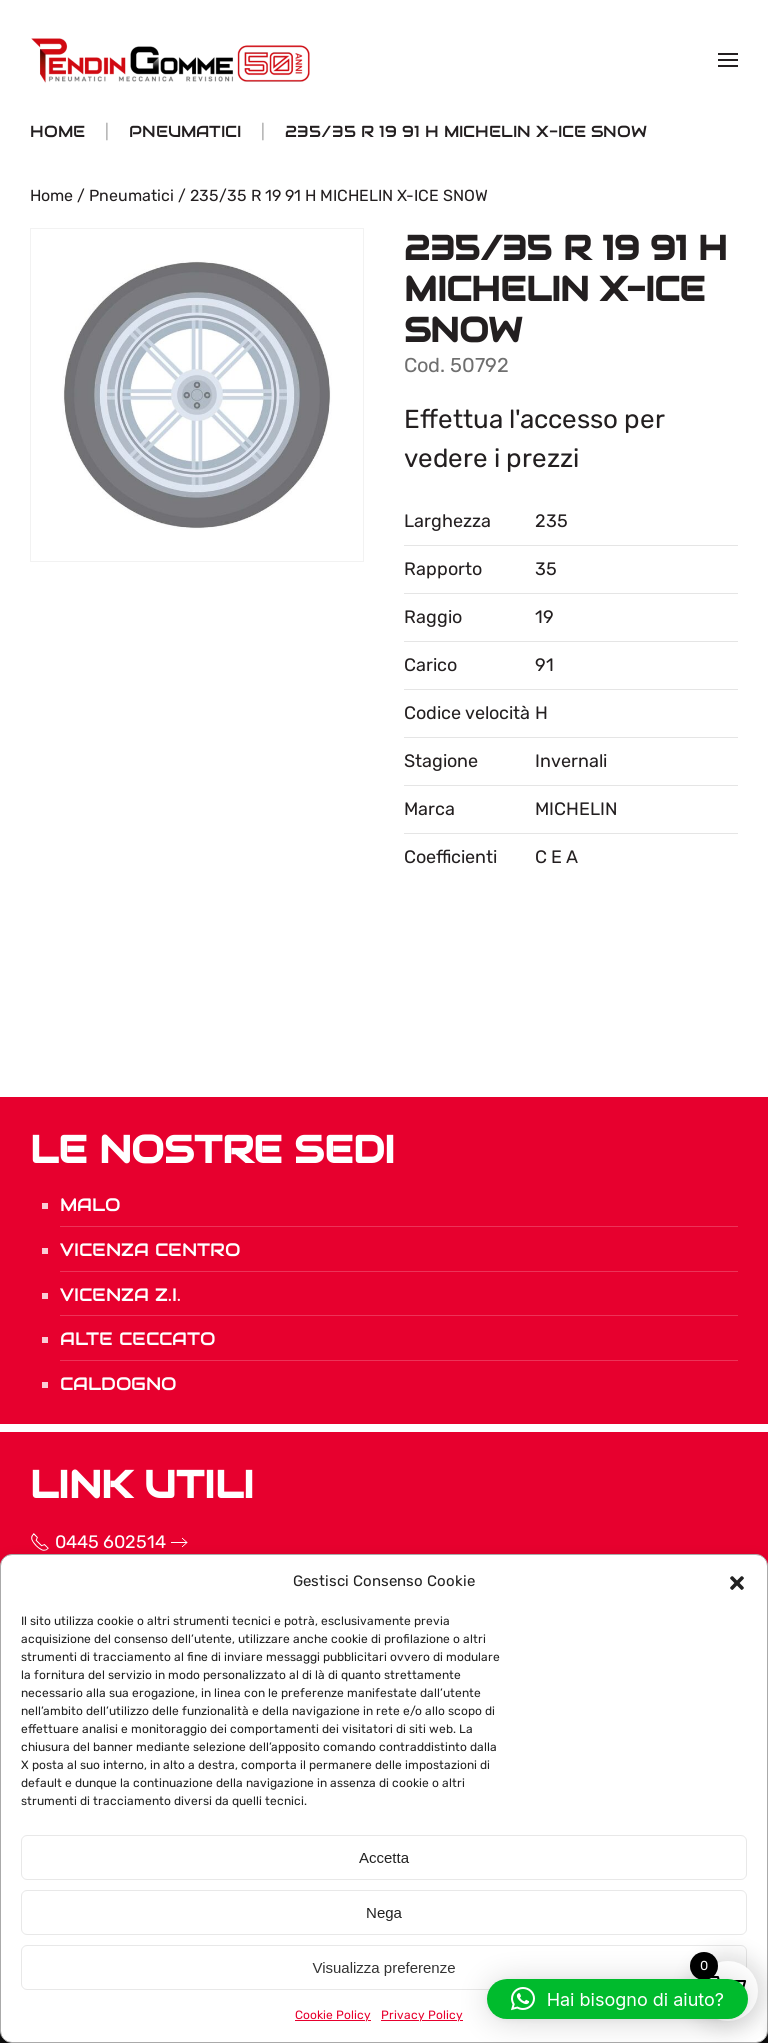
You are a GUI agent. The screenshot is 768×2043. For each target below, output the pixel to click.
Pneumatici (131, 195)
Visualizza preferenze (383, 1967)
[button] (737, 1581)
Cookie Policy (333, 2015)
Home (51, 195)
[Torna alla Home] (173, 60)
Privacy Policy (422, 2015)
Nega (384, 1912)
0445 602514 (72, 1542)
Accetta (384, 1857)
